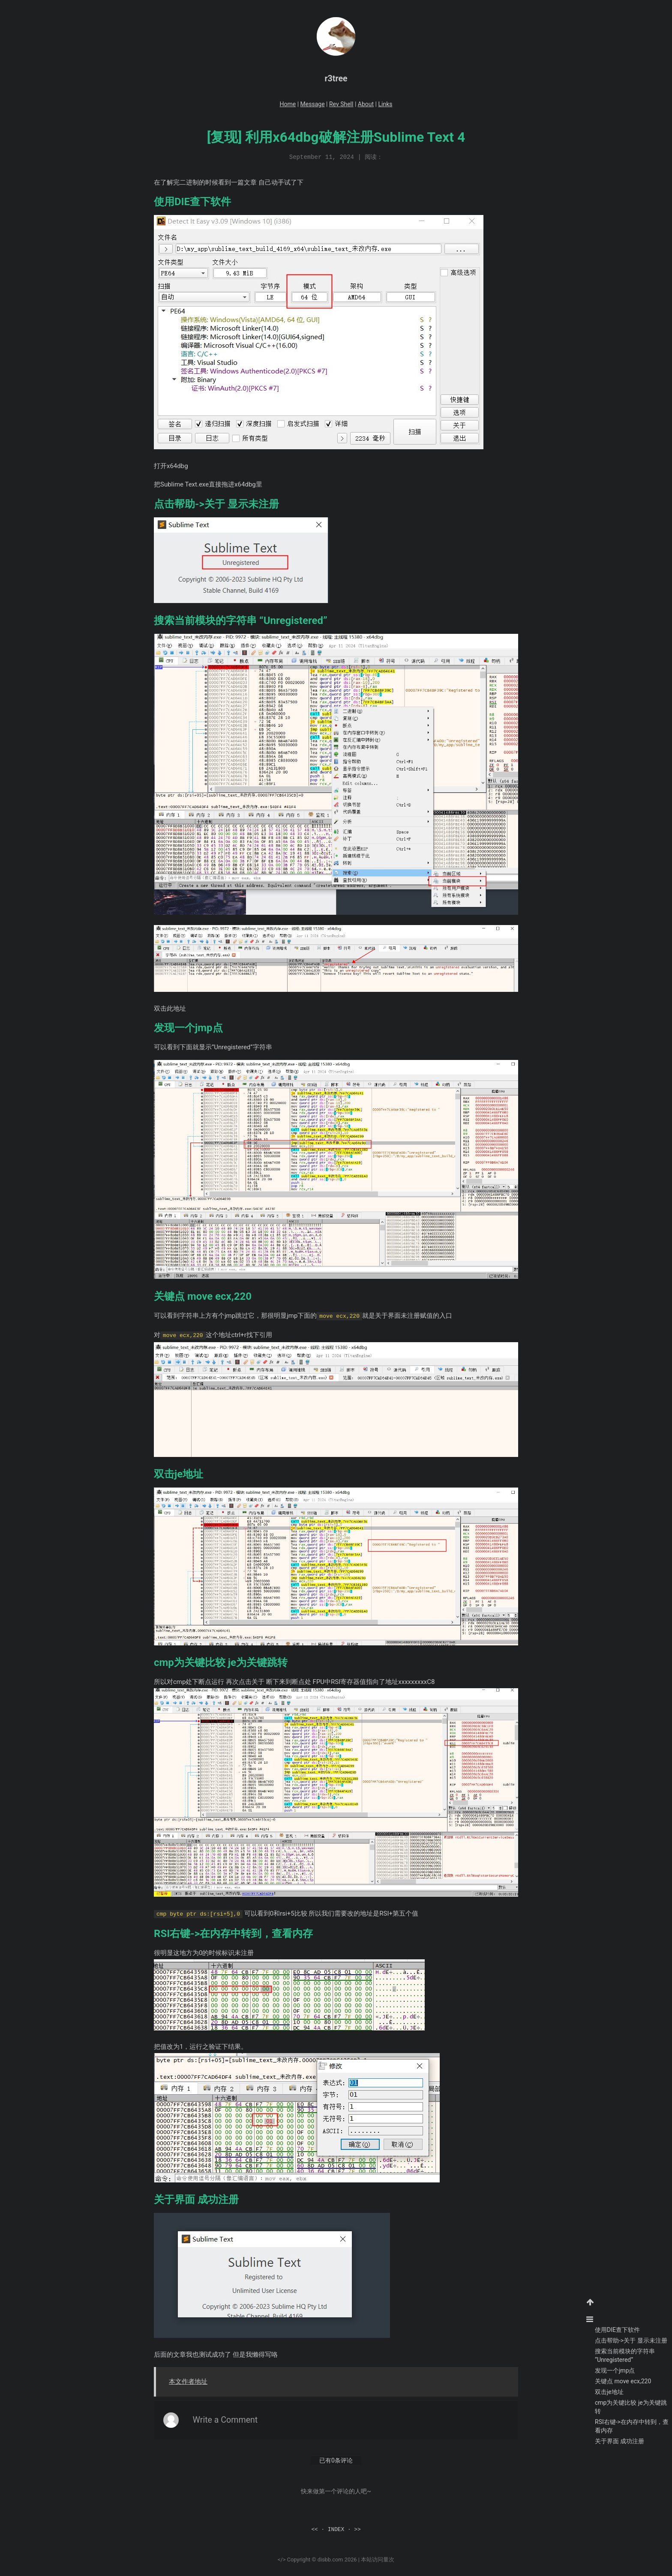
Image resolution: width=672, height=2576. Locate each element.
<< (314, 2527)
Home (288, 104)
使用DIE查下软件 (617, 2329)
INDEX (336, 2527)
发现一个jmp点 (615, 2370)
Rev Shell (341, 104)
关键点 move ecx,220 (623, 2381)
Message (312, 104)
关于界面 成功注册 (619, 2441)
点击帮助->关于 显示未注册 (631, 2340)
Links (385, 104)
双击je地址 (609, 2391)
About (366, 104)
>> (357, 2527)
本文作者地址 (188, 2378)
